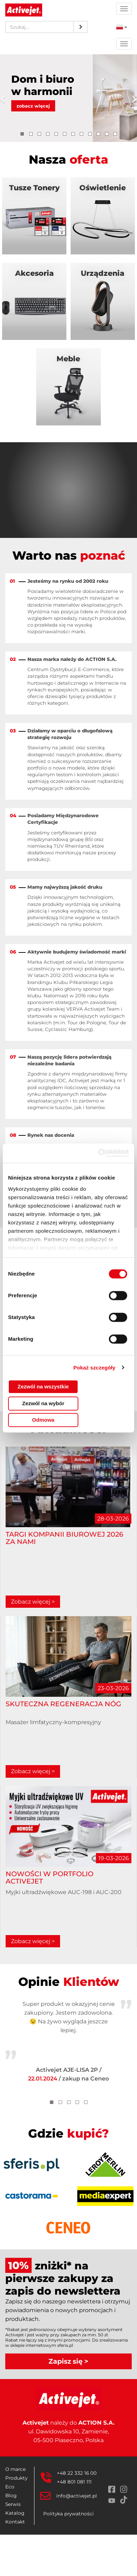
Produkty (16, 2478)
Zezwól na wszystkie (43, 1386)
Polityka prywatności (68, 2513)
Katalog (14, 2513)
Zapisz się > (68, 2361)
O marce (15, 2469)
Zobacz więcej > (33, 1601)
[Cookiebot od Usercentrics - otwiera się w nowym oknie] (98, 1153)
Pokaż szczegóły (94, 1368)
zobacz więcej (33, 106)
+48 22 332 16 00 (77, 2473)
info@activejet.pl (76, 2496)
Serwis (13, 2504)
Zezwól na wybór (43, 1403)
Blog (11, 2495)
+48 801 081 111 (74, 2482)
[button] (4, 98)
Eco (9, 2486)
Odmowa (43, 1420)
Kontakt (15, 2521)
